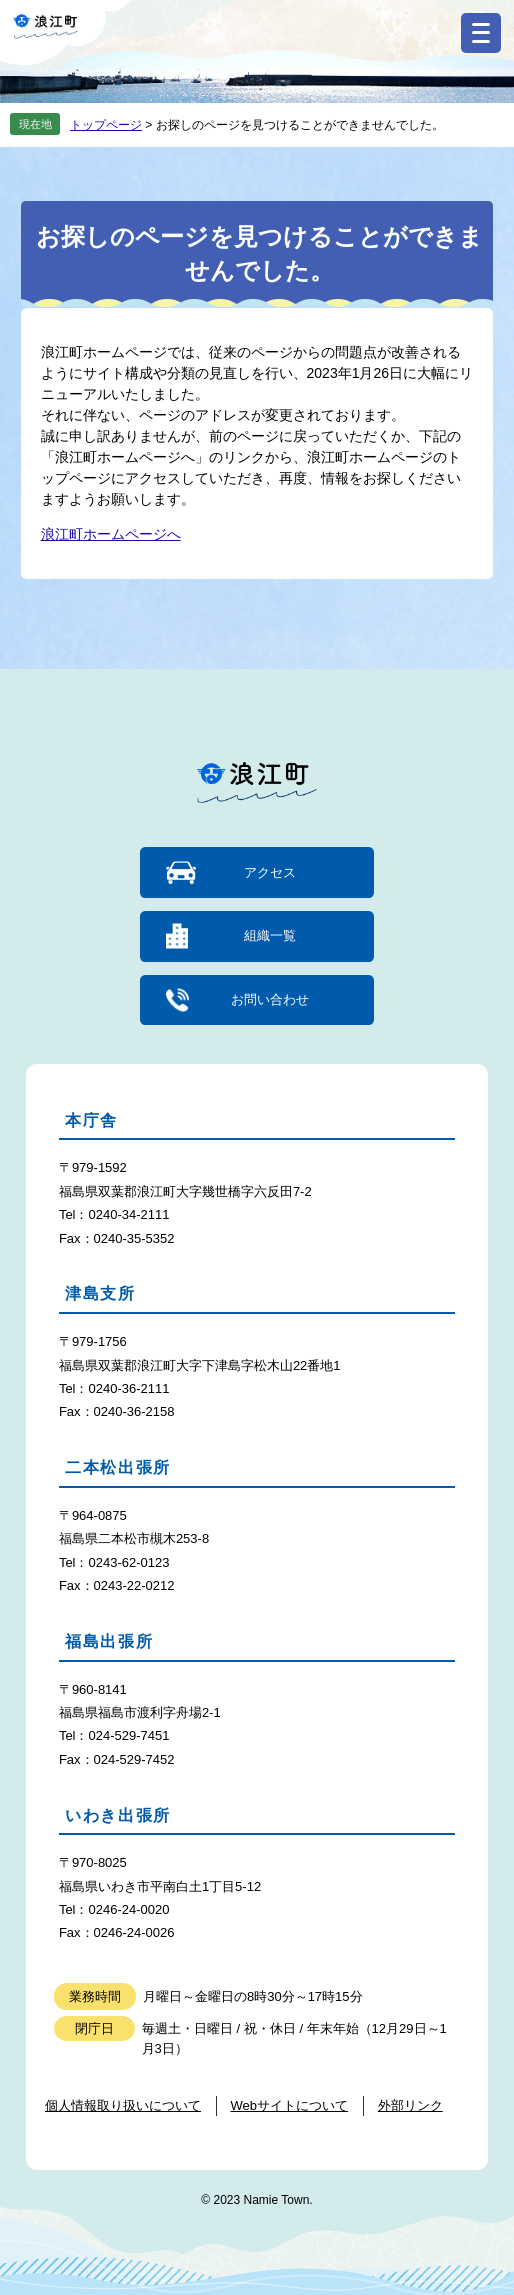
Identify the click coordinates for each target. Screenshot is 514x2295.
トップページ (106, 125)
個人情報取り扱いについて (123, 2105)
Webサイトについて (290, 2105)
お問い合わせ (270, 999)
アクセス (270, 872)
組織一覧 (270, 935)
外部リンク (410, 2105)
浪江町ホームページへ (111, 534)
